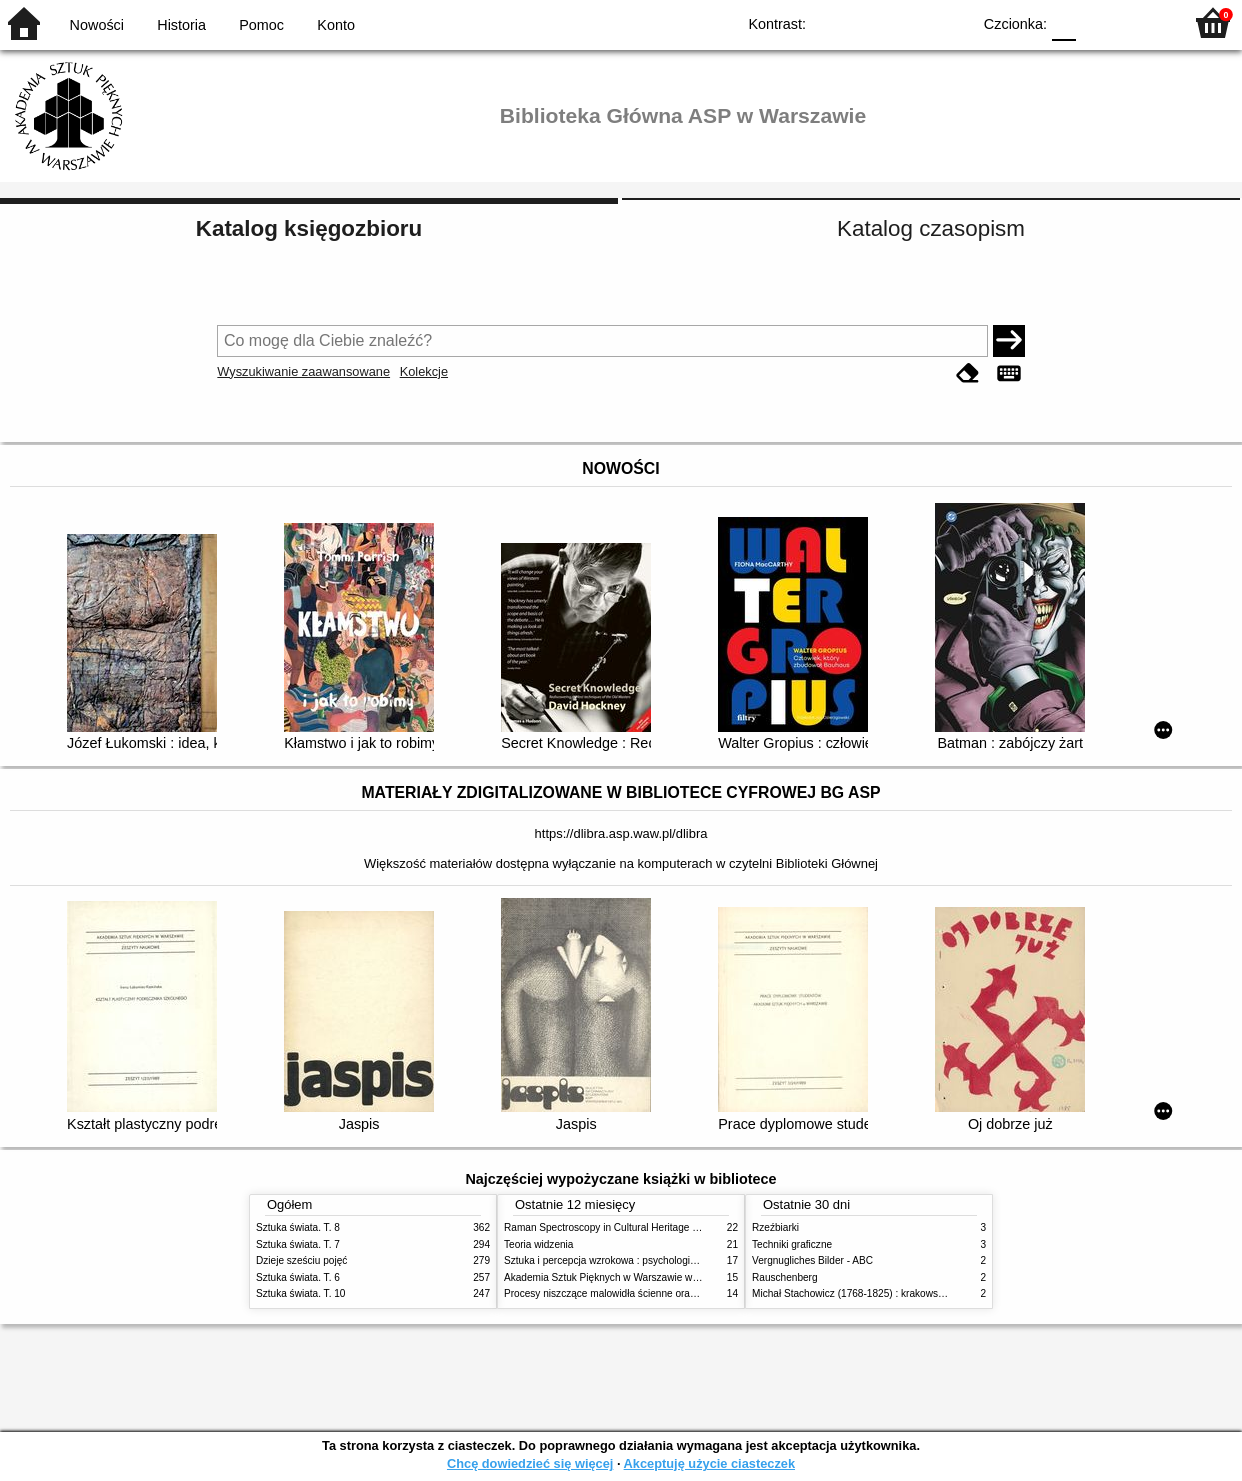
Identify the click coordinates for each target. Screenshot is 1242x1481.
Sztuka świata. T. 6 (298, 1277)
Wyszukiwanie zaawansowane (303, 371)
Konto (336, 25)
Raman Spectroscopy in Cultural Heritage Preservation (626, 1227)
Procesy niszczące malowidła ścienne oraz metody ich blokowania (652, 1293)
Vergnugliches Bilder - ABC (812, 1260)
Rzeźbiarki (775, 1227)
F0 (1063, 22)
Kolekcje (424, 371)
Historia (181, 25)
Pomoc (261, 25)
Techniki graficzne (792, 1244)
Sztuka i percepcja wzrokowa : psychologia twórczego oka (633, 1260)
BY (949, 22)
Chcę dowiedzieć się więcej (530, 1463)
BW (869, 22)
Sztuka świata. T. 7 (298, 1244)
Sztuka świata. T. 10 (300, 1293)
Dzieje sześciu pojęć (301, 1260)
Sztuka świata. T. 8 (298, 1227)
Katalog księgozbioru (309, 228)
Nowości (97, 25)
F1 (1098, 22)
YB (909, 22)
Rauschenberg (785, 1277)
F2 (1144, 22)
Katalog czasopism (931, 228)
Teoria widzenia (538, 1244)
